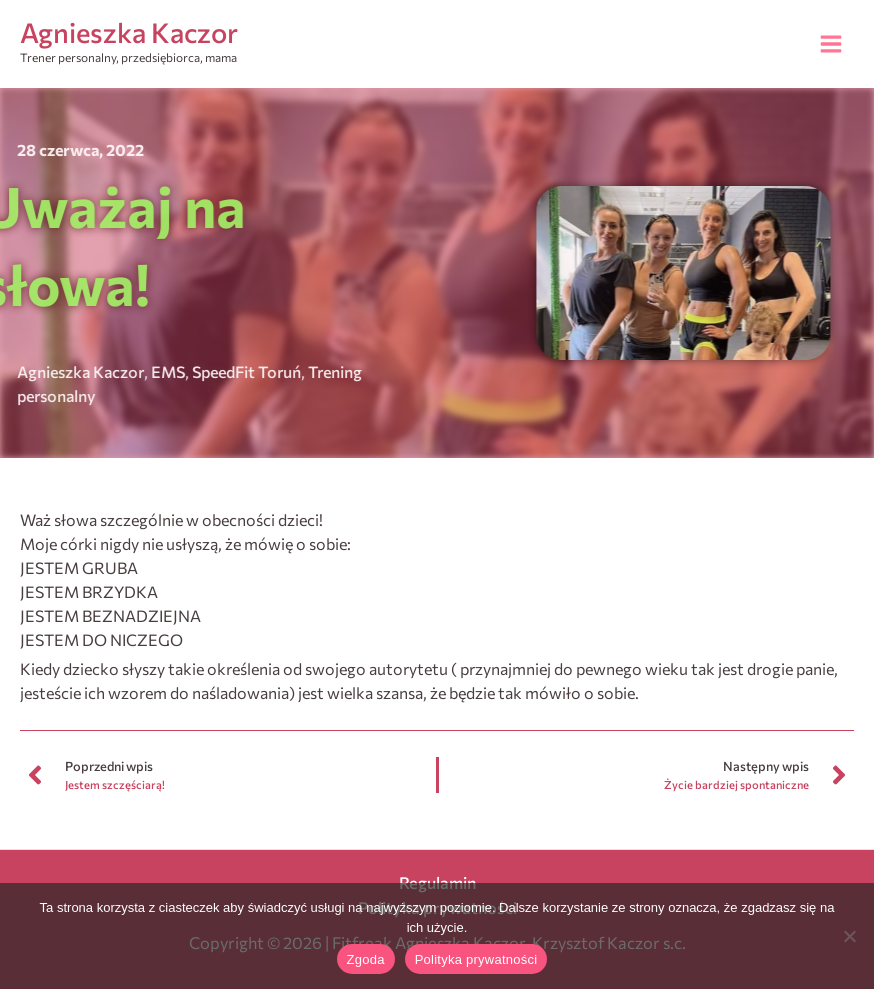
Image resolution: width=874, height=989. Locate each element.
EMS (115, 371)
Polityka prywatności (476, 959)
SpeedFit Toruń (193, 371)
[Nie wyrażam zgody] (849, 936)
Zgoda (366, 959)
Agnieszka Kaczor (129, 32)
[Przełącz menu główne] (831, 44)
